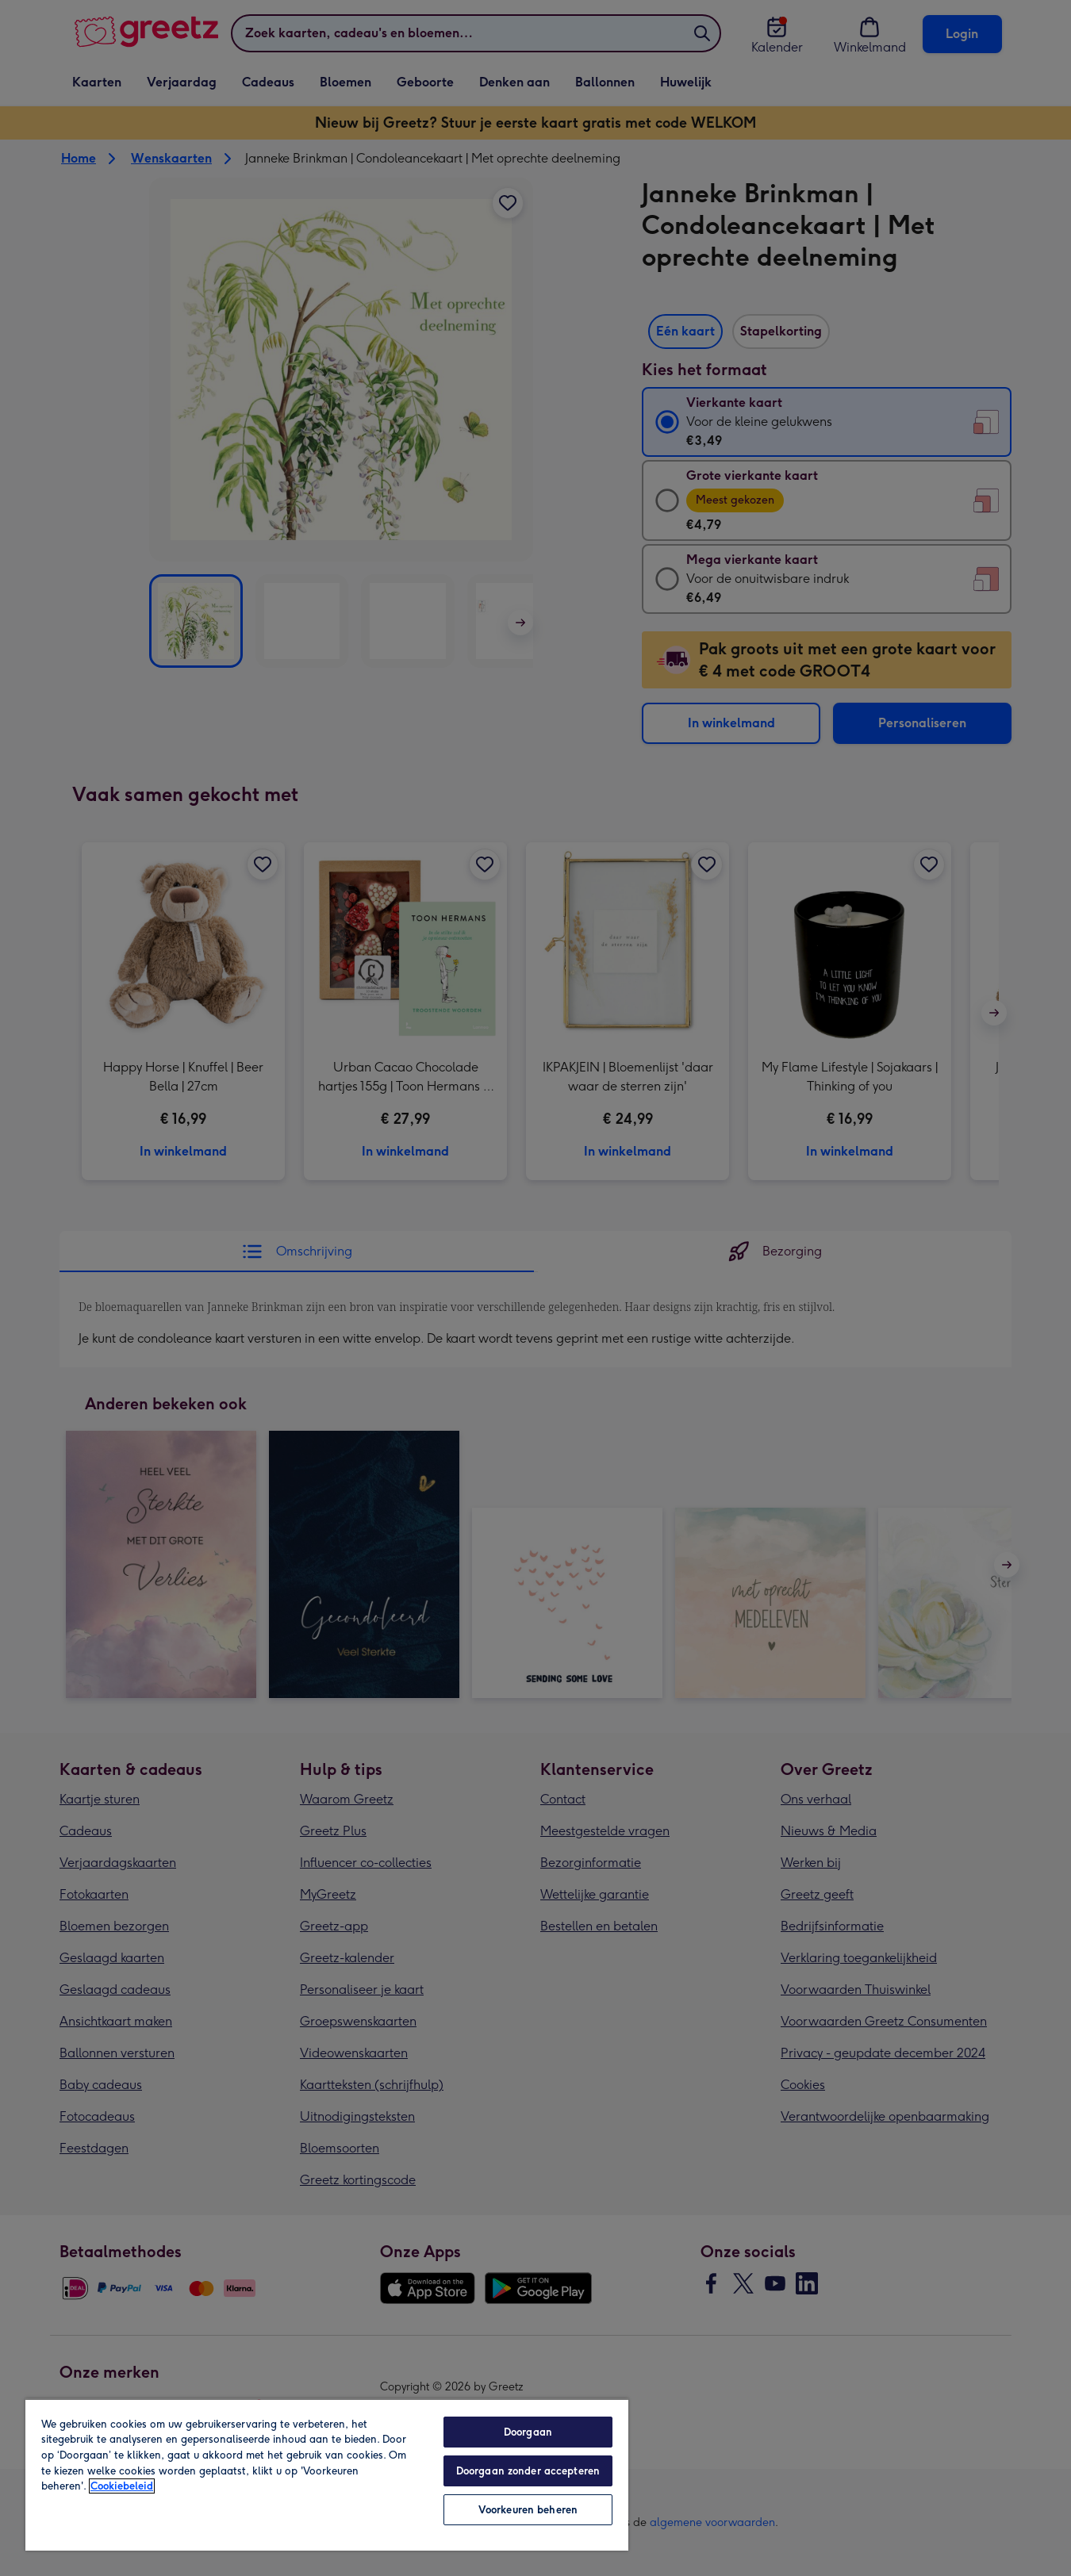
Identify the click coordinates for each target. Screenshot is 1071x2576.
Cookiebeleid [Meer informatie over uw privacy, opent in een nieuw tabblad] (121, 2486)
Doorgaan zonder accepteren (528, 2471)
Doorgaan (528, 2432)
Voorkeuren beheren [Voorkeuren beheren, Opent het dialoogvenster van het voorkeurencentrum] (528, 2510)
